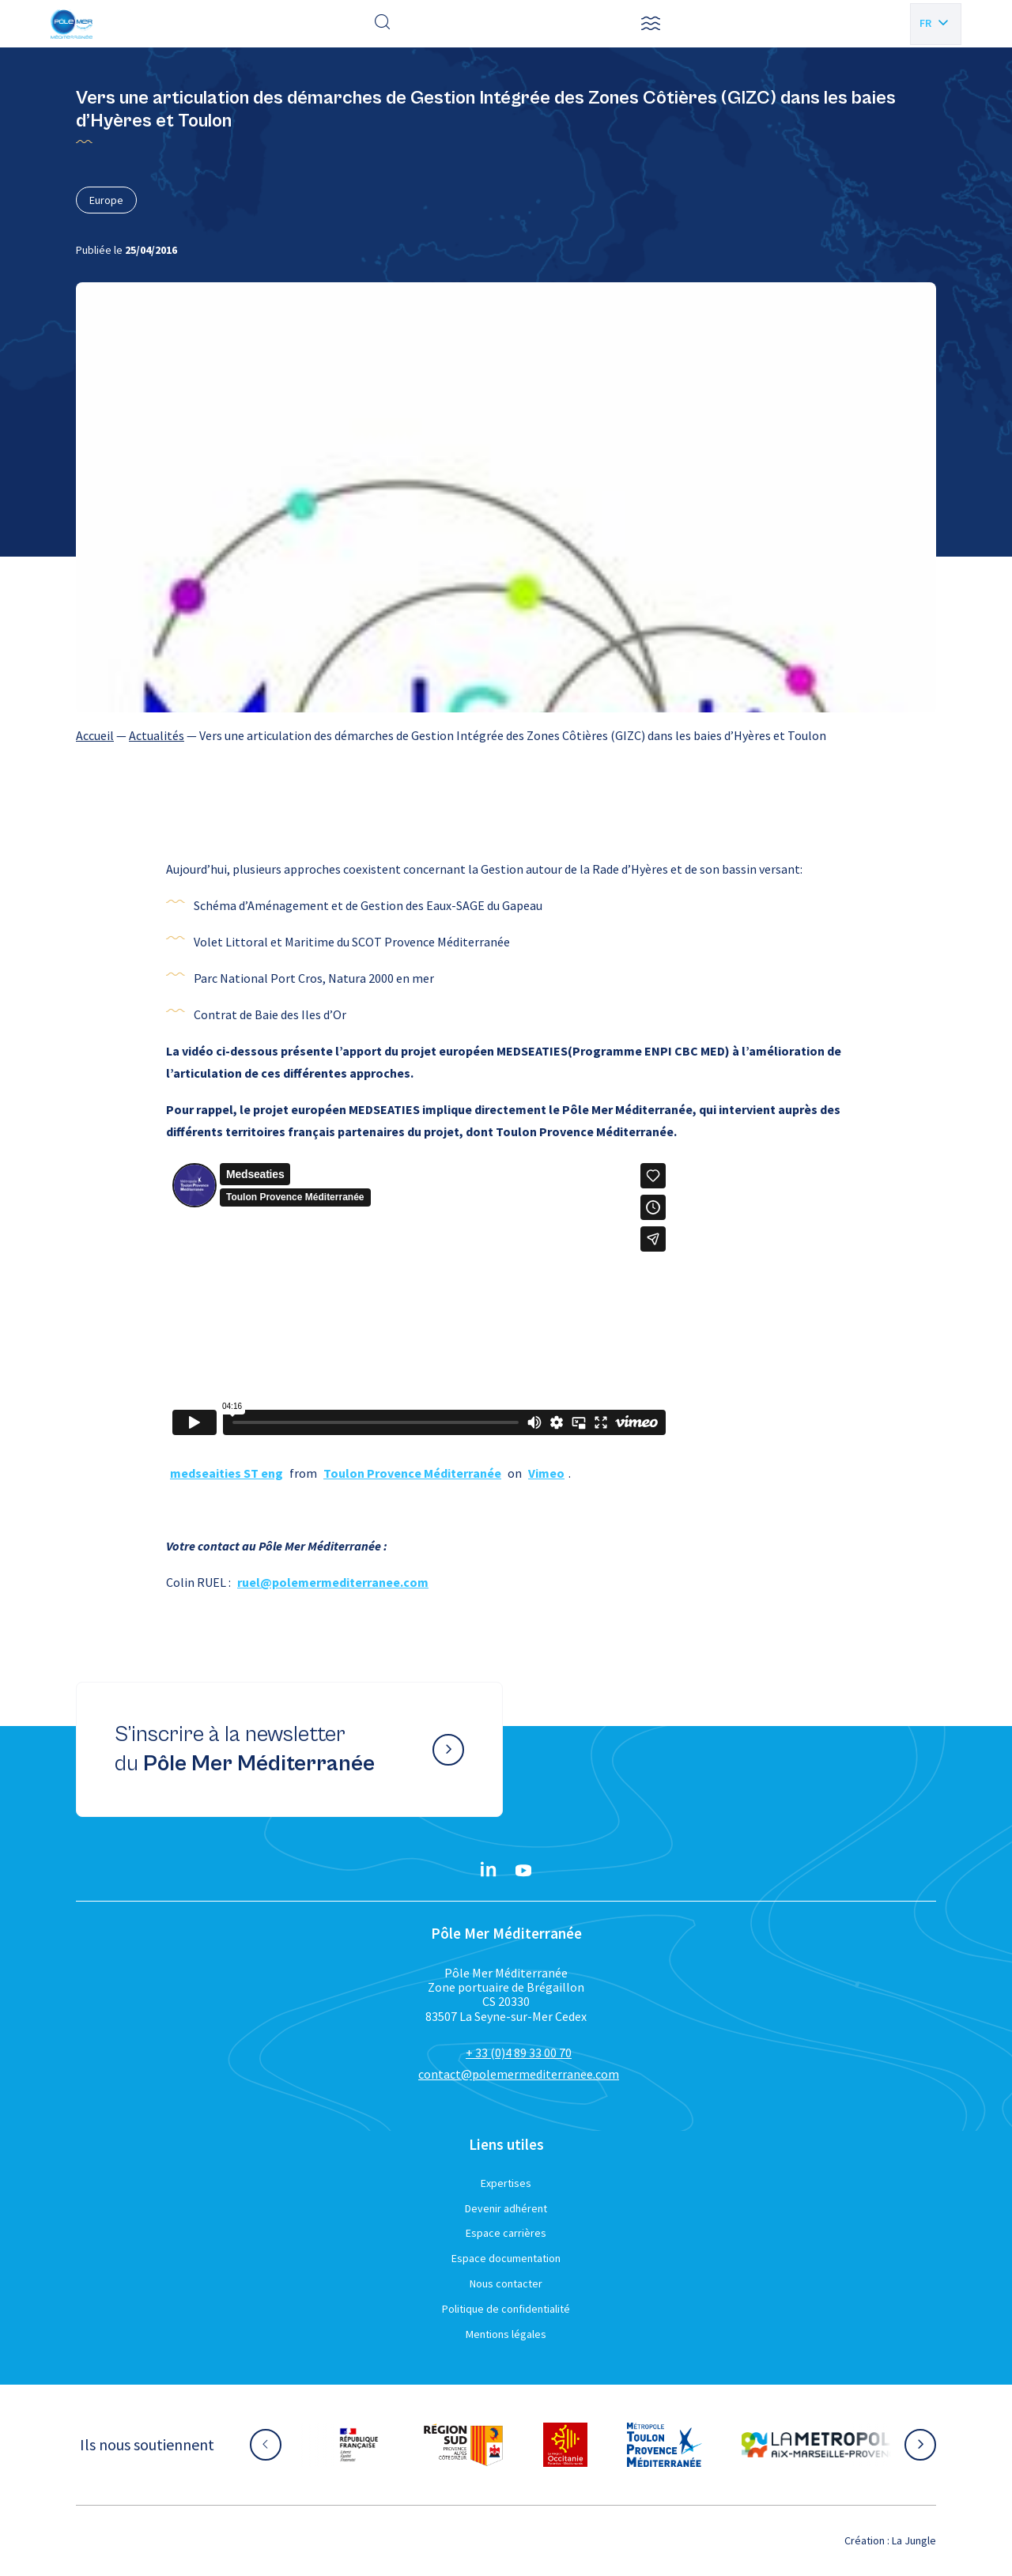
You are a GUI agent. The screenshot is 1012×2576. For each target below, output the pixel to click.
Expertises (506, 2183)
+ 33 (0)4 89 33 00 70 (519, 2052)
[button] (650, 24)
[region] (506, 735)
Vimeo (546, 1473)
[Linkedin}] (489, 1870)
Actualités (156, 735)
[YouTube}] (523, 1870)
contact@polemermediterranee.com (518, 2074)
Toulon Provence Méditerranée (412, 1473)
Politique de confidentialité (506, 2309)
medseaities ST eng (226, 1473)
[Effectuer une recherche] (382, 24)
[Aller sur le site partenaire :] (358, 2445)
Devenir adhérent (506, 2208)
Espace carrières (506, 2233)
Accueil (95, 735)
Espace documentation (506, 2258)
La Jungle (914, 2540)
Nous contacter (506, 2283)
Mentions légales (506, 2334)
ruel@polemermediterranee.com (333, 1582)
